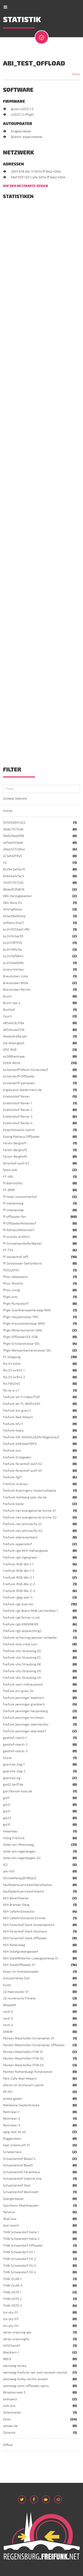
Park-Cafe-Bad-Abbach (20, 2079)
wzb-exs (9, 2406)
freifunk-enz (12, 1451)
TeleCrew (9, 2219)
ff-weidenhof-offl (15, 1257)
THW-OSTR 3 (12, 2306)
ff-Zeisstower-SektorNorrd (22, 1264)
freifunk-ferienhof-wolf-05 (22, 1471)
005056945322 (14, 823)
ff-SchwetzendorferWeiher (22, 1244)
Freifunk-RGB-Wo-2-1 (18, 1578)
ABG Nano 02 (12, 903)
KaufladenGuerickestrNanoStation (27, 1885)
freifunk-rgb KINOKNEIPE (21, 1624)
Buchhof (9, 1010)
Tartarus (9, 2212)
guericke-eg (11, 1778)
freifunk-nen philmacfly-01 (22, 1524)
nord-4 (8, 2025)
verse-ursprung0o (16, 2339)
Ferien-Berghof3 (15, 1150)
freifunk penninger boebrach (23, 1698)
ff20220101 (11, 1270)
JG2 (5, 1865)
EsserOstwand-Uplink (19, 1130)
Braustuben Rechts (17, 990)
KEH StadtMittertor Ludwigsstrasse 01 (30, 1958)
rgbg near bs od (14, 2132)
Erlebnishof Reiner (16, 1097)
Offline (8, 2445)
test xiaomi (11, 2225)
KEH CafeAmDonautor (19, 1912)
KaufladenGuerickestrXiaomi (23, 1891)
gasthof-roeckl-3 (15, 1751)
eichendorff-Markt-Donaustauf (25, 1070)
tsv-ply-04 (11, 2326)
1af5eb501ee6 (13, 843)
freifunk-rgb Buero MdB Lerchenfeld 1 (30, 1611)
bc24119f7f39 (12, 943)
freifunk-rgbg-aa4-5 (18, 1598)
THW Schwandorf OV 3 (19, 2266)
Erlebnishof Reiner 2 (17, 1110)
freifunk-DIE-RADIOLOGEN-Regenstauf (31, 1437)
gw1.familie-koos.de (17, 1791)
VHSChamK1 (11, 2346)
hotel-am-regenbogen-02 (22, 1858)
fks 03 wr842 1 (13, 1370)
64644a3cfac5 (13, 876)
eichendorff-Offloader (19, 1076)
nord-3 (8, 2018)
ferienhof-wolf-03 (16, 1163)
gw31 (6, 1825)
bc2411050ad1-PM (16, 930)
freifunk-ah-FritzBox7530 (21, 1397)
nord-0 (8, 2012)
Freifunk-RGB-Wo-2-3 (19, 1591)
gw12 (6, 1805)
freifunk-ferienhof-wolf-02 (22, 1464)
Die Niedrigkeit (13, 1043)
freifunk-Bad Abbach (18, 1417)
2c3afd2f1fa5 (12, 856)
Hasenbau (10, 1831)
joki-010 (9, 1871)
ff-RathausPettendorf (18, 1230)
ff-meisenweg (13, 1203)
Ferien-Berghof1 (14, 1143)
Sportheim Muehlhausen (21, 2206)
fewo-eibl (10, 1170)
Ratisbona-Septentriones (21, 2105)
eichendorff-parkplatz (19, 1083)
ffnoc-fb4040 (13, 1284)
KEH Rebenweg (14, 1945)
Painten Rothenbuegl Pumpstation (28, 2072)
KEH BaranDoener (16, 1898)
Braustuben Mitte (15, 983)
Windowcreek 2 (14, 2392)
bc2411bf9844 (13, 956)
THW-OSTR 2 (12, 2299)
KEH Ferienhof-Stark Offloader (25, 1938)
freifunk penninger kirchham (23, 1718)
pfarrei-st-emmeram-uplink (23, 2085)
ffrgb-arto (10, 1297)
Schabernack (12, 2152)
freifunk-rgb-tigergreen (20, 1557)
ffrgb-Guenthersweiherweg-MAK (27, 1310)
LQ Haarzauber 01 (16, 1992)
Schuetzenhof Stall (17, 2185)
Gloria (7, 1758)
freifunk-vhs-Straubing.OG (22, 1671)
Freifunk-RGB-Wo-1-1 (18, 1564)
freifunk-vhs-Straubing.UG (22, 1678)
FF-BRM (9, 1190)
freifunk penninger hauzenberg (25, 1711)
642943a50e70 (14, 869)
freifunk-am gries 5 (17, 1411)
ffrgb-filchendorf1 (16, 1304)
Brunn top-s (11, 1003)
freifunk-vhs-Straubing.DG (22, 1651)
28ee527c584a (14, 849)
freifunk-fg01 (12, 1477)
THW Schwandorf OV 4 (19, 2272)
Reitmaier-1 (11, 2112)
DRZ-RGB (9, 1050)
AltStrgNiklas (12, 909)
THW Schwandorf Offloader (23, 2246)
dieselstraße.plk (15, 1036)
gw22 (7, 1818)
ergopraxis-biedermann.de (22, 1090)
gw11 (6, 1798)
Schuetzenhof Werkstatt (20, 2192)
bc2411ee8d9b (13, 963)
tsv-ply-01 (10, 2312)
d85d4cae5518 (13, 1030)
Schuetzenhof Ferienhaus (21, 2172)
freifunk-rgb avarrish (18, 1604)
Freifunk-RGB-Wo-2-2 (19, 1584)
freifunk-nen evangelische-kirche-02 (30, 1517)
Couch (7, 1016)
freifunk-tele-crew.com (20, 1644)
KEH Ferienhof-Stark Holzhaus (25, 1931)
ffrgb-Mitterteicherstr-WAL (23, 1330)
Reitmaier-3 (11, 2125)
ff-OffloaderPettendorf (19, 1224)
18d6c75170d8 (13, 829)
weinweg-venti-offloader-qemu (26, 2386)
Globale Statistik (15, 799)
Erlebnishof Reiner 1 (17, 1103)
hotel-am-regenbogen (19, 1851)
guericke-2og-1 (14, 1764)
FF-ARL (8, 1177)
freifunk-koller (13, 1504)
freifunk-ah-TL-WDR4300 (21, 1404)
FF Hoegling (11, 1357)
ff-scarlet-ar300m (16, 1237)
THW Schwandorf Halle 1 (21, 2232)
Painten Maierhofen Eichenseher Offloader (34, 2045)
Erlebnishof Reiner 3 (17, 1117)
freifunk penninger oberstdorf (24, 1731)
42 (5, 863)
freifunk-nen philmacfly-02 (22, 1531)
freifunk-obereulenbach (20, 1537)
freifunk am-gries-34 (18, 1691)
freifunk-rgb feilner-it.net (21, 1618)
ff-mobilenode (13, 1210)
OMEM (8, 2032)
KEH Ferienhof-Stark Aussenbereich (29, 1925)
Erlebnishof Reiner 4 (18, 1123)
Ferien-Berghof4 (15, 1157)
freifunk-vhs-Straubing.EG (22, 1658)
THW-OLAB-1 (12, 2279)
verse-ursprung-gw (17, 2332)
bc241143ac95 (13, 936)
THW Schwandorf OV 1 (19, 2252)
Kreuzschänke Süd (16, 1978)
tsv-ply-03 (10, 2319)
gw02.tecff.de (13, 1785)
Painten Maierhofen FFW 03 (23, 2065)
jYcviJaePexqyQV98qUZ (19, 1878)
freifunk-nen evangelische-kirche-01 (29, 1511)
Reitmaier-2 (11, 2119)
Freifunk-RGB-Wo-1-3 (18, 1571)
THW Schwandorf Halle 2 (21, 2239)
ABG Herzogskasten (17, 896)
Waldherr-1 (11, 2352)
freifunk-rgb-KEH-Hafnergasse (25, 1551)
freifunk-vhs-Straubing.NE (22, 1664)
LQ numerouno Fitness (19, 1998)
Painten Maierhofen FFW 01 (23, 2052)
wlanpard (10, 2399)
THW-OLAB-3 (12, 2286)
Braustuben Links (15, 976)
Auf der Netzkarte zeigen (25, 186)
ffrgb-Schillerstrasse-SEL (21, 1344)
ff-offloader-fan (14, 1217)
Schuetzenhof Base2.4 (19, 2159)
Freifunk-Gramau (15, 1484)
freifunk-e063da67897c (20, 1444)
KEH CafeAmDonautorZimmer (24, 1918)
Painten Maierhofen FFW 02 (23, 2058)
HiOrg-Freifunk (14, 1838)
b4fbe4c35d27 (13, 923)
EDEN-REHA (11, 1063)
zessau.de (10, 2426)
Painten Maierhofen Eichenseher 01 (28, 2038)
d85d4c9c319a (13, 1023)
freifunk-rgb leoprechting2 (22, 1631)
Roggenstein (12, 2139)
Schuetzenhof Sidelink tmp (22, 2179)
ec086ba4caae (14, 1057)
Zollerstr (9, 2433)
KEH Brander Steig (16, 1905)
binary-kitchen (13, 970)
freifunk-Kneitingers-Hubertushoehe (29, 1491)
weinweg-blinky (14, 2366)
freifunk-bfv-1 (13, 1424)
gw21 (6, 1811)
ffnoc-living (11, 1290)
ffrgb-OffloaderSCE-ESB (20, 1337)
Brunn (7, 996)
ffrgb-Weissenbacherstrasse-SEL (27, 1350)
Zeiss (7, 2419)
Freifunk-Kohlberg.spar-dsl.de (25, 1497)
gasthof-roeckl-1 (15, 1738)
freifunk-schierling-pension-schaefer (30, 1638)
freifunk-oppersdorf (17, 1544)
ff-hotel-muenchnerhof (20, 1197)
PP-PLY (8, 2092)
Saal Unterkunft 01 (16, 2145)
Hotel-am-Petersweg (18, 1845)
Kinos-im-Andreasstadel (20, 1972)
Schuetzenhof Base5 (18, 2165)
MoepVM (9, 2005)
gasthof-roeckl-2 (15, 1745)
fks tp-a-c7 (11, 1390)
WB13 (7, 2359)
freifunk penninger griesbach (24, 1704)
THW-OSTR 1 (12, 2292)
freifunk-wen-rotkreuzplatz (23, 1684)
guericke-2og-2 (14, 1771)
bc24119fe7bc (12, 950)
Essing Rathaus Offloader (21, 1137)
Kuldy (7, 1985)
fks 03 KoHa (11, 1364)
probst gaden (12, 2099)
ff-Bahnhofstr (13, 1183)
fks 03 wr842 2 (14, 1377)
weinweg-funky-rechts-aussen (25, 2379)
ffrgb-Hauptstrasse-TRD (20, 1317)
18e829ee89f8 (13, 836)
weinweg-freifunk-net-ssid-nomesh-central (35, 2373)
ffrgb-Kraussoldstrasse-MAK (24, 1324)
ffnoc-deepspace (15, 1277)
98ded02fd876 (13, 890)
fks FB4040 (11, 1384)
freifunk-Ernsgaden (17, 1457)
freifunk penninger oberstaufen (25, 1724)
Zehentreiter (12, 2413)
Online (7, 811)
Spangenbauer (13, 2199)
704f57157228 (13, 883)
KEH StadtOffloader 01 (19, 1965)
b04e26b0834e (14, 916)
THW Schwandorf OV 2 (19, 2259)
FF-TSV (8, 1250)
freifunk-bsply (13, 1431)
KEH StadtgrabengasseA (20, 1952)
